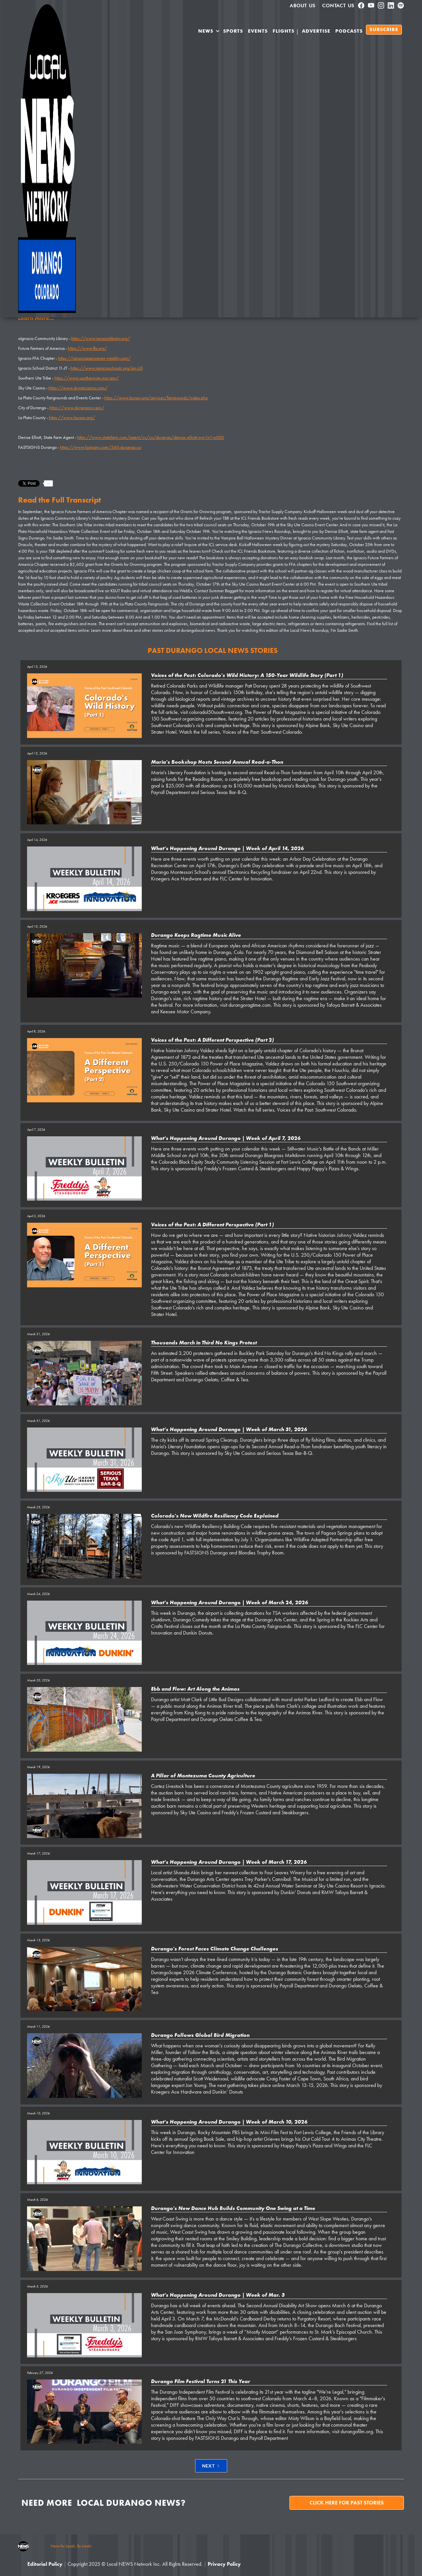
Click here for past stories (347, 2502)
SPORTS (233, 31)
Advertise (316, 31)
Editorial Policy (44, 2564)
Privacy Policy (224, 2564)
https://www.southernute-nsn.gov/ (86, 378)
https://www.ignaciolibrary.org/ (100, 338)
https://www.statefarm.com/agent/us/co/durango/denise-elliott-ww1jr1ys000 (150, 437)
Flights (283, 31)
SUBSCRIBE (384, 29)
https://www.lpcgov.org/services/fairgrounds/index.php (156, 398)
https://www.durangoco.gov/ (76, 408)
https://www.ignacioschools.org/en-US (107, 368)
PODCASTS (349, 31)
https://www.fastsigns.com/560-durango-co (100, 447)
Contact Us (338, 5)
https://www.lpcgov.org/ (72, 417)
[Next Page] (211, 2465)
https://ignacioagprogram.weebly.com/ (94, 358)
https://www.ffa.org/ (87, 348)
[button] (209, 32)
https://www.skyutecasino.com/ (77, 388)
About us (303, 5)
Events (258, 31)
